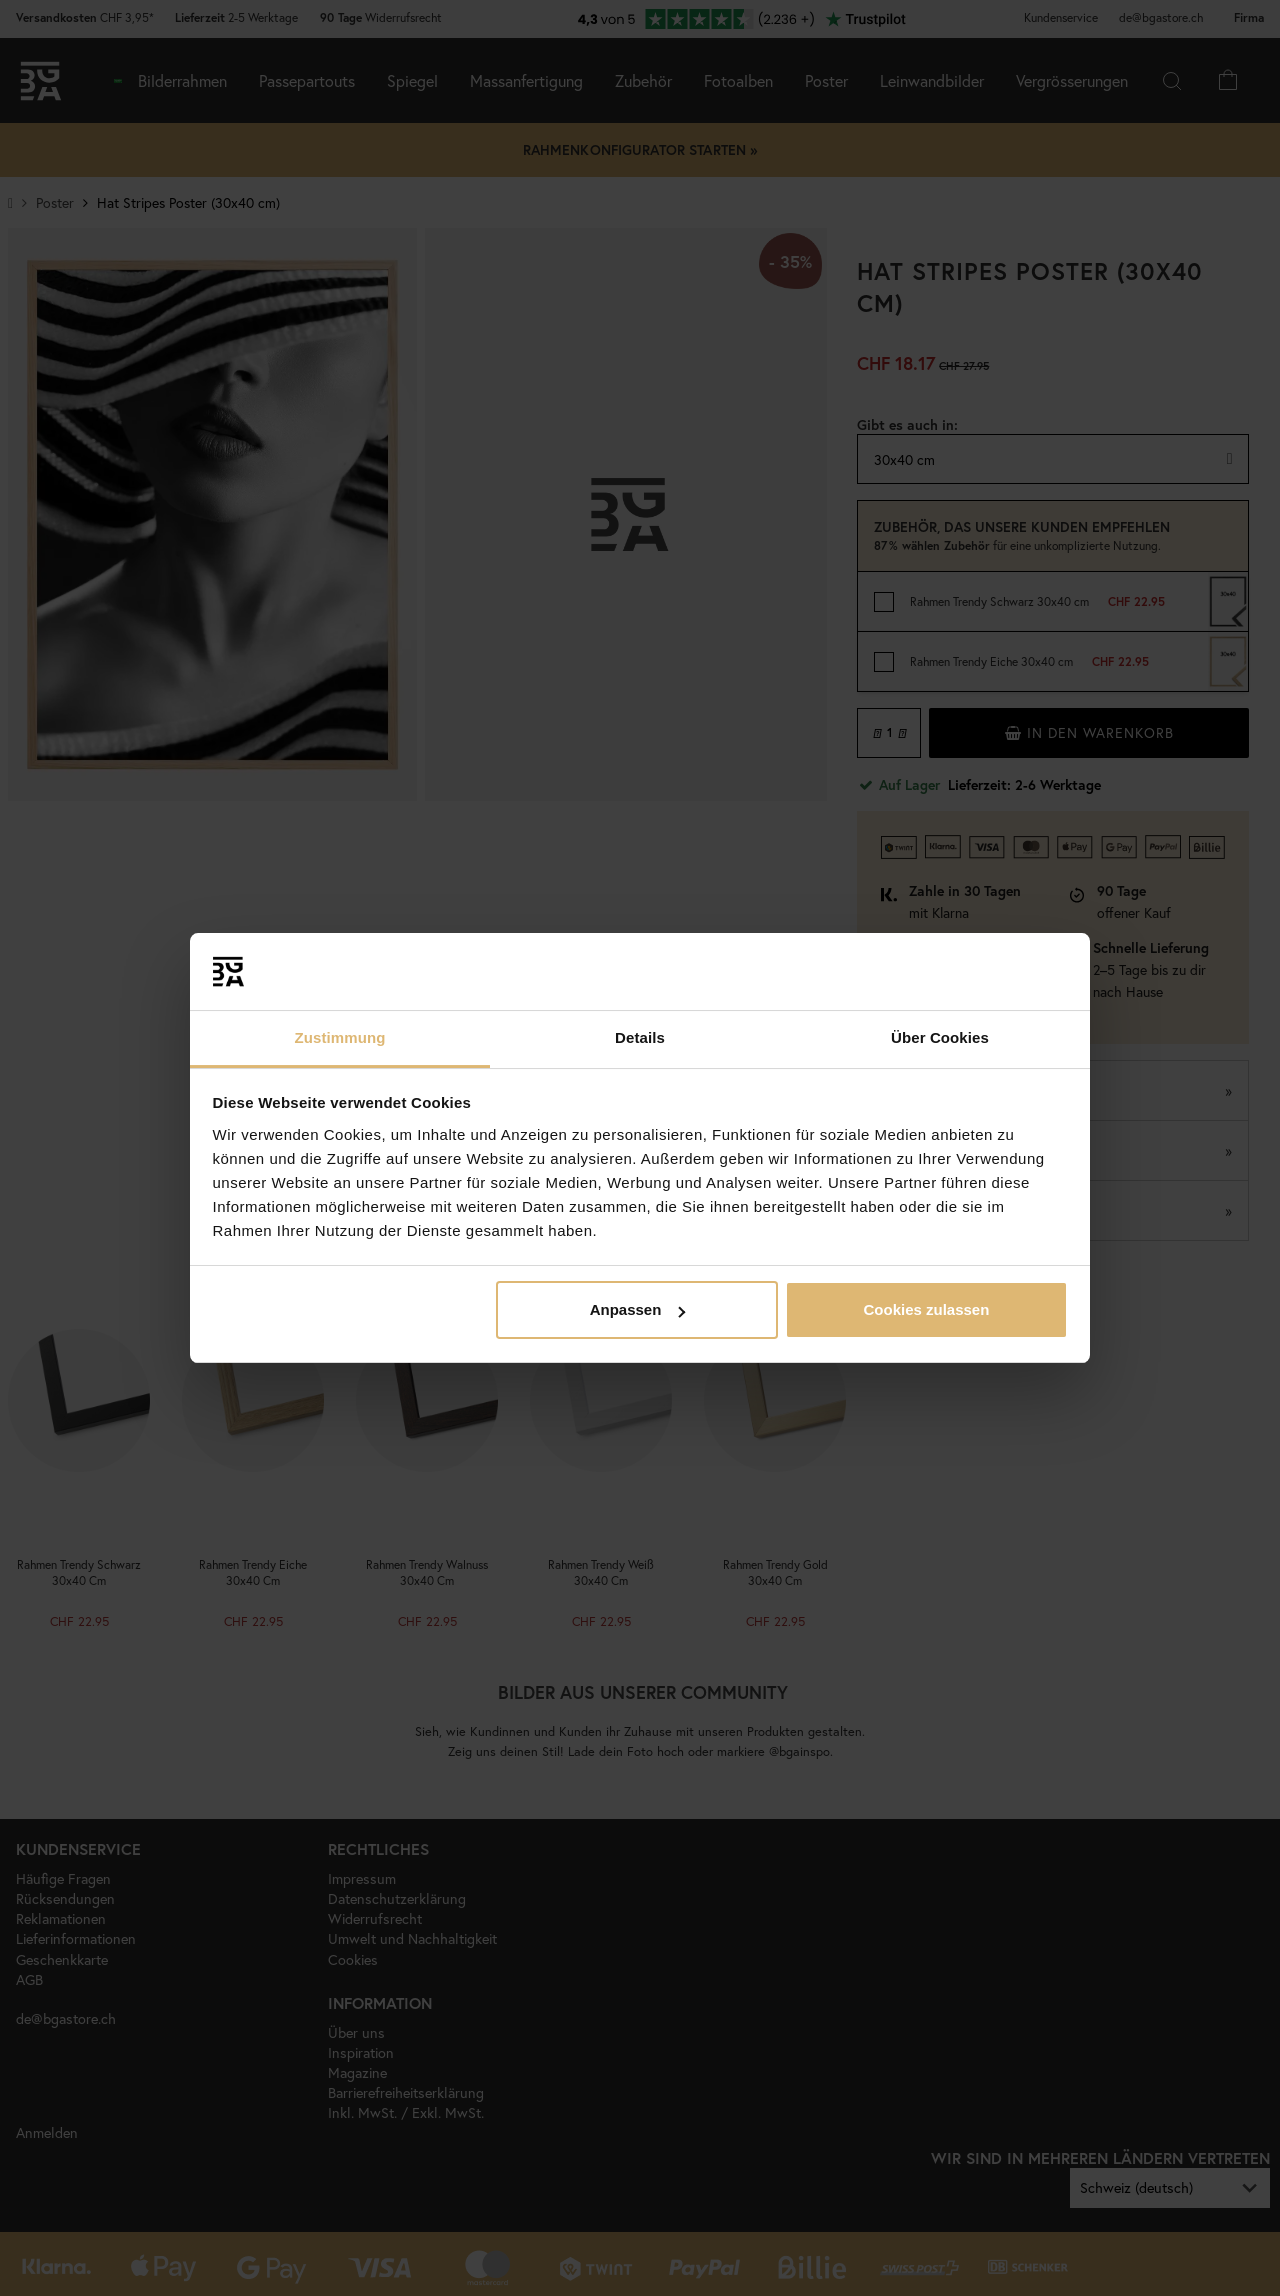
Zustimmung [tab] (340, 1037)
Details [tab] (640, 1037)
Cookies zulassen (926, 1309)
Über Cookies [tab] (940, 1037)
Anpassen (638, 1309)
